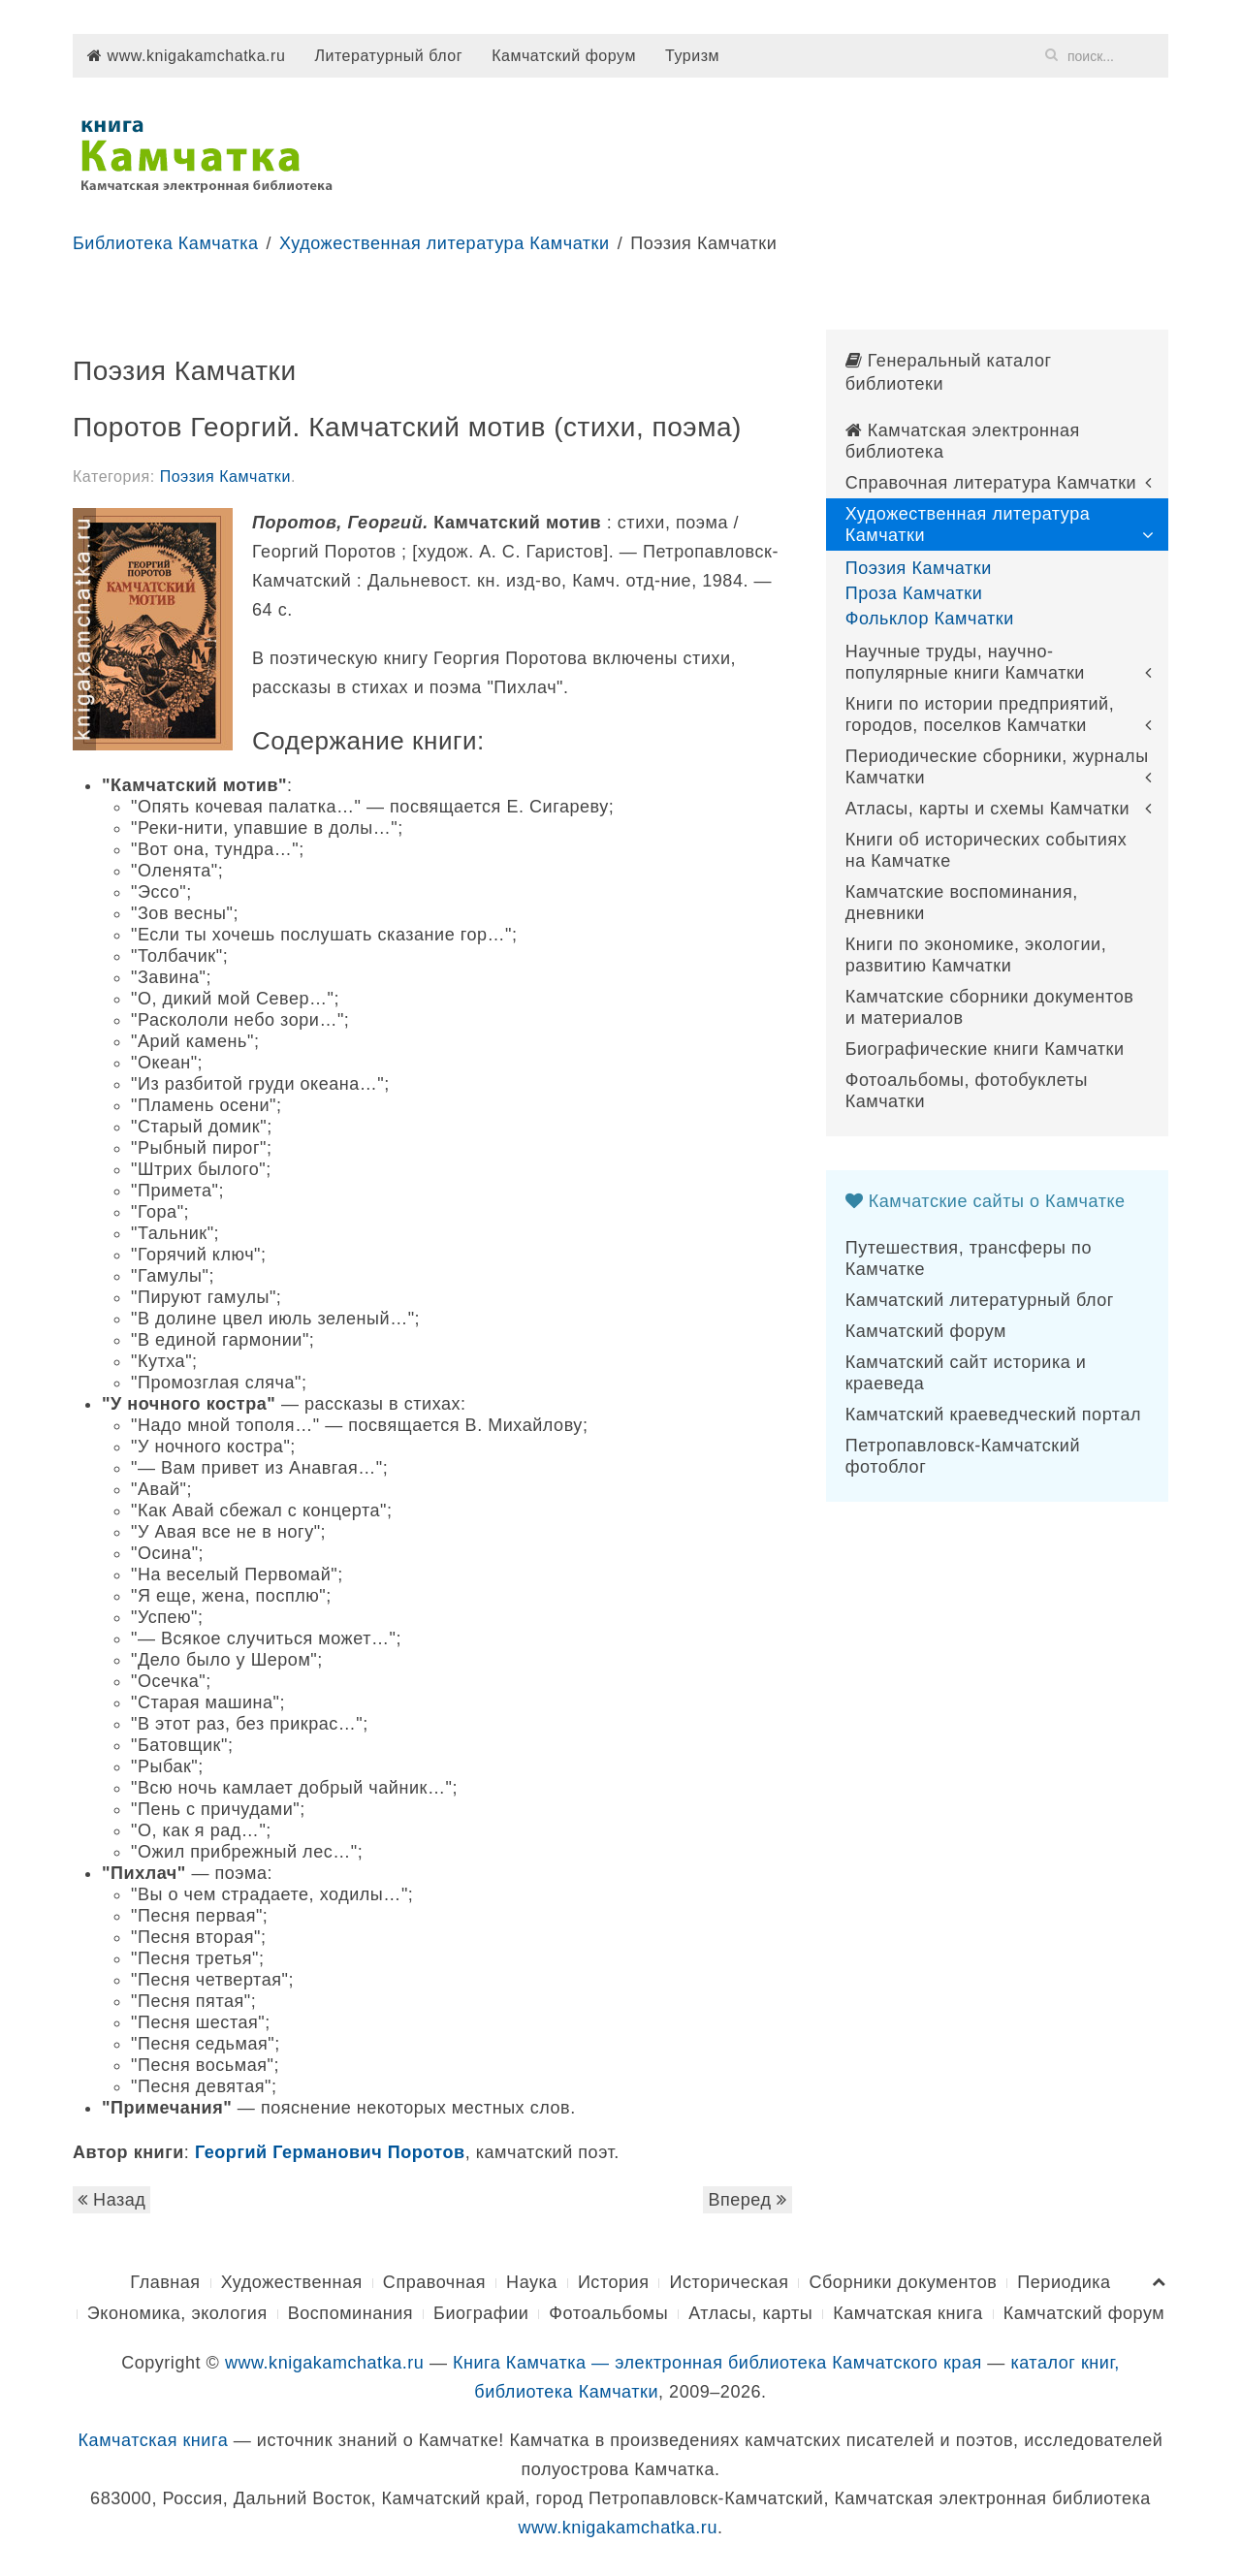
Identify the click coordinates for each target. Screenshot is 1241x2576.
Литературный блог (388, 56)
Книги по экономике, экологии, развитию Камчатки (976, 955)
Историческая (728, 2282)
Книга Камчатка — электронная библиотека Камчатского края (717, 2362)
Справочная (434, 2282)
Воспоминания (350, 2313)
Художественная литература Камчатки (444, 243)
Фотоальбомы (608, 2313)
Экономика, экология (177, 2313)
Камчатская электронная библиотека (962, 441)
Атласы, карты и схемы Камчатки (987, 808)
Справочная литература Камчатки (991, 483)
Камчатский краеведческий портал (993, 1414)
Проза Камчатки (914, 593)
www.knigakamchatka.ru (186, 56)
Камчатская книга (908, 2313)
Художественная (292, 2282)
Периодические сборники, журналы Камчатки (997, 767)
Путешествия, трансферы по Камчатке (968, 1258)
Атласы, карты (750, 2313)
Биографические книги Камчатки (985, 1049)
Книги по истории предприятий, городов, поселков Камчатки (980, 714)
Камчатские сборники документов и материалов (989, 1007)
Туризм (692, 56)
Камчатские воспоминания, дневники (961, 902)
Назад (111, 2200)
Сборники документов (903, 2282)
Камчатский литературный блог (979, 1300)
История (614, 2282)
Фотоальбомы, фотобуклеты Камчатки (966, 1090)
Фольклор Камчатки (929, 618)
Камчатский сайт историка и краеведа (966, 1372)
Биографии (480, 2313)
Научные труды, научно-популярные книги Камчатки (965, 662)
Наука (531, 2282)
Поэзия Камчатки (225, 476)
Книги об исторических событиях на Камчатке (986, 850)
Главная (165, 2282)
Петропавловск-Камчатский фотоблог (962, 1456)
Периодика (1063, 2282)
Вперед (747, 2200)
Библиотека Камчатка (166, 243)
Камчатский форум (564, 56)
